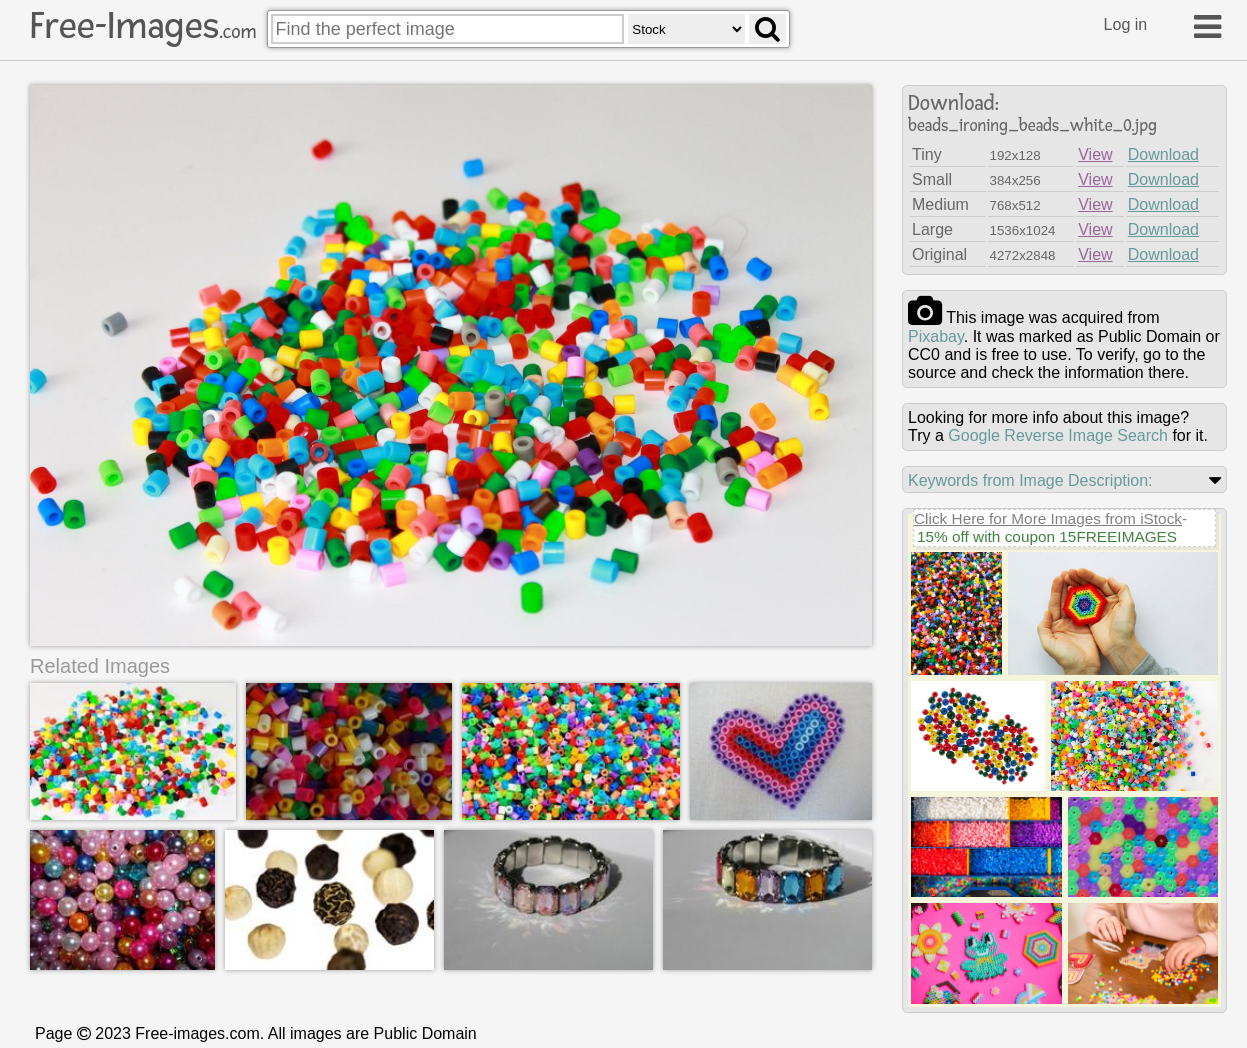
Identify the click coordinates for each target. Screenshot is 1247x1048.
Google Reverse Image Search (1058, 435)
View (1095, 154)
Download (1163, 154)
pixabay (936, 336)
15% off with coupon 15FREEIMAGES (1047, 536)
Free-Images (143, 26)
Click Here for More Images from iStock (1048, 518)
